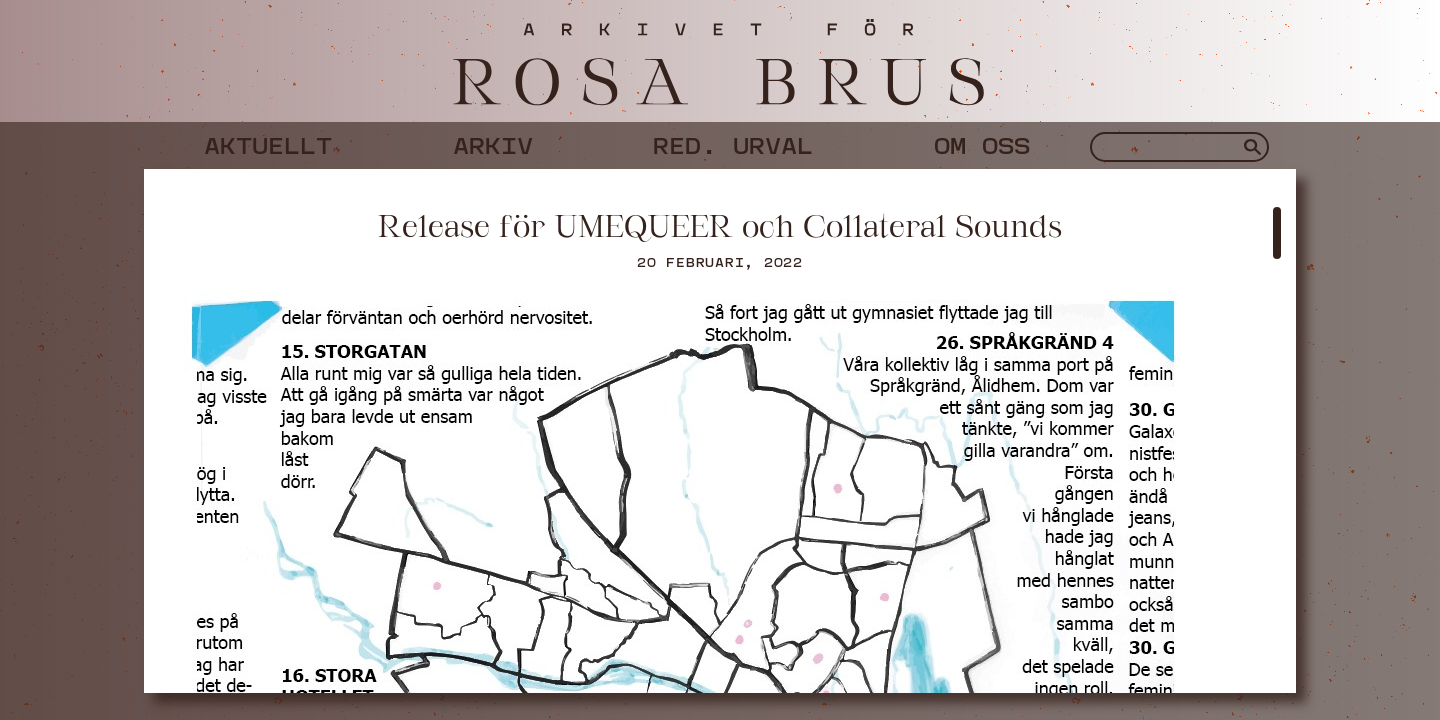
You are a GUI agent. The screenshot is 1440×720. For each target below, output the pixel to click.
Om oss (982, 142)
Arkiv (493, 142)
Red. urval (733, 142)
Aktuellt (268, 142)
